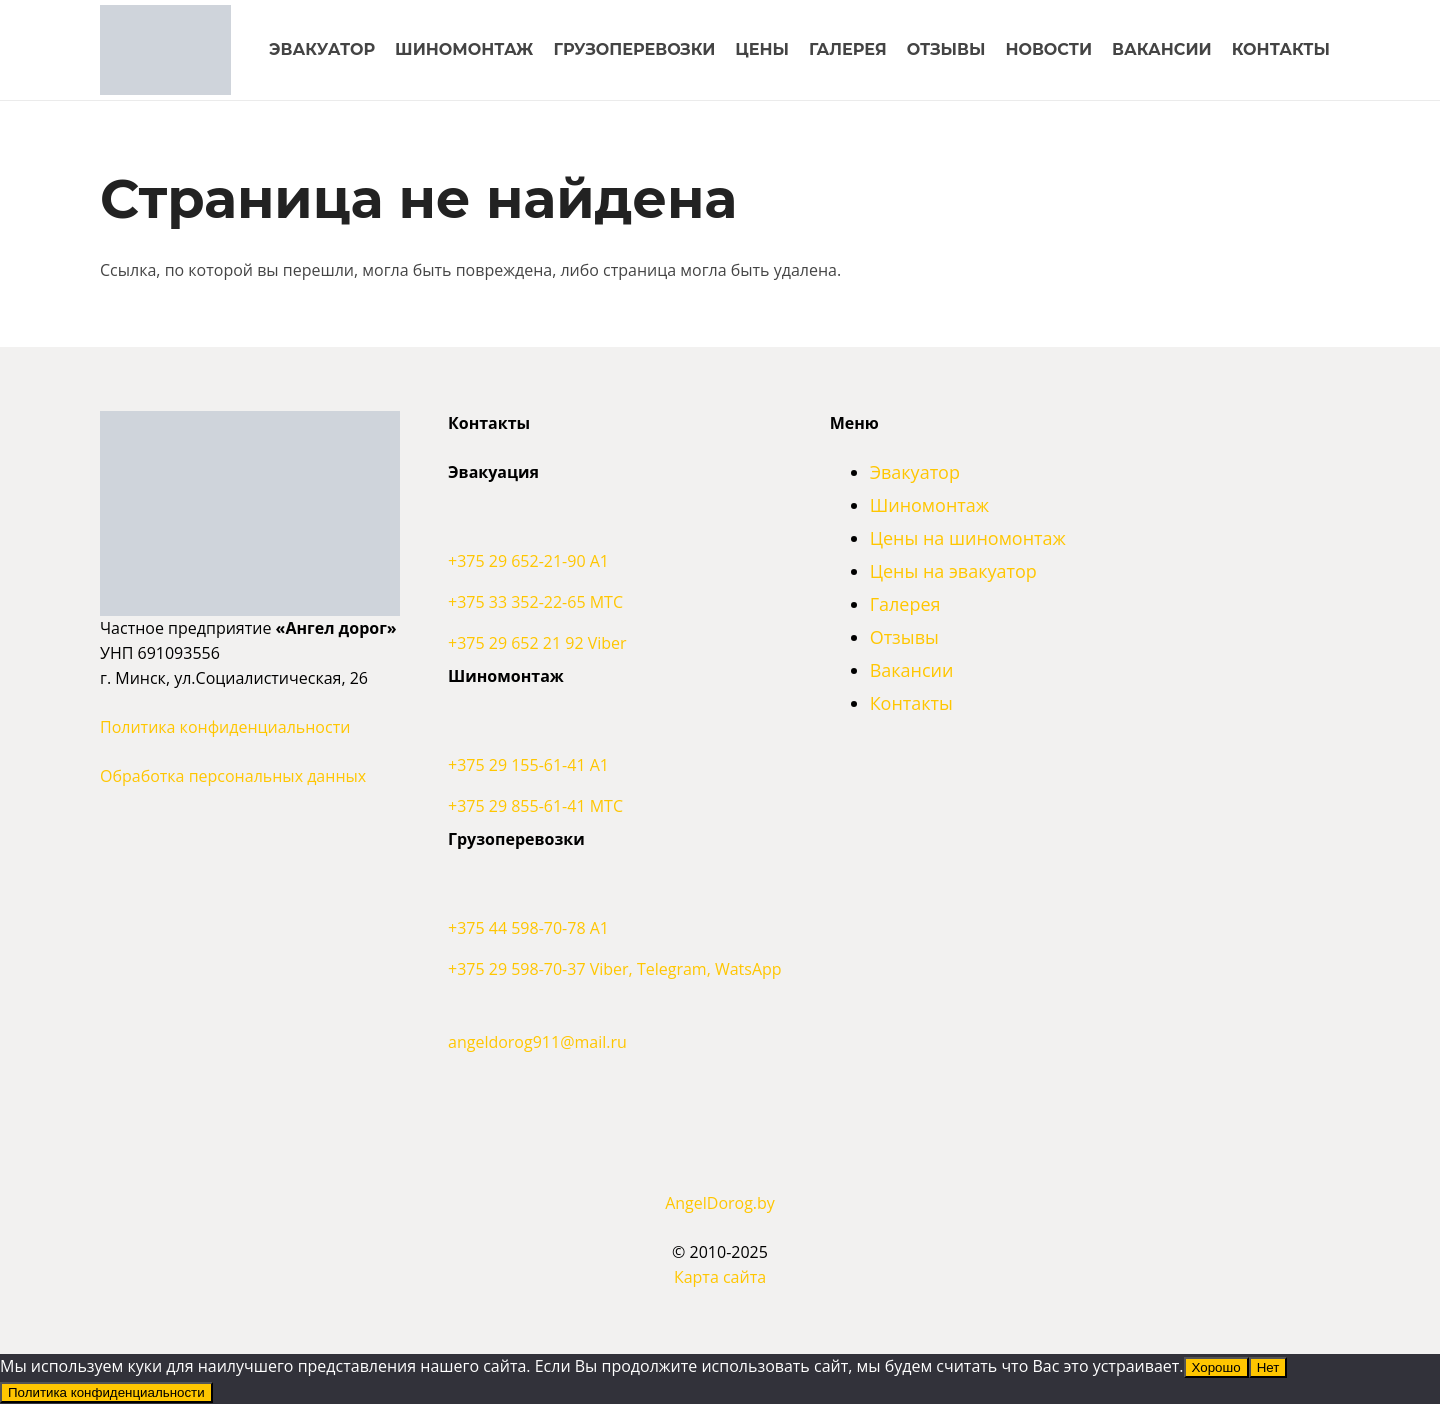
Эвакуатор (915, 472)
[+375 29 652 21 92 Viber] (615, 643)
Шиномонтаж (929, 505)
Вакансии (912, 670)
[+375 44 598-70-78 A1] (615, 892)
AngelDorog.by (720, 1203)
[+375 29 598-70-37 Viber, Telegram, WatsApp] (615, 969)
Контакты (911, 703)
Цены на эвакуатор (953, 571)
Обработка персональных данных (233, 776)
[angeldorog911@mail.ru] (615, 1006)
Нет (1268, 1367)
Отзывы (904, 637)
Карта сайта (720, 1277)
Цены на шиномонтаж (968, 538)
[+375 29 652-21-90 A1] (615, 525)
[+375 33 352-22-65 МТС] (615, 602)
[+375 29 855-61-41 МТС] (615, 806)
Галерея (905, 604)
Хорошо (1216, 1367)
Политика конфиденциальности (225, 727)
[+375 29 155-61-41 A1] (615, 729)
